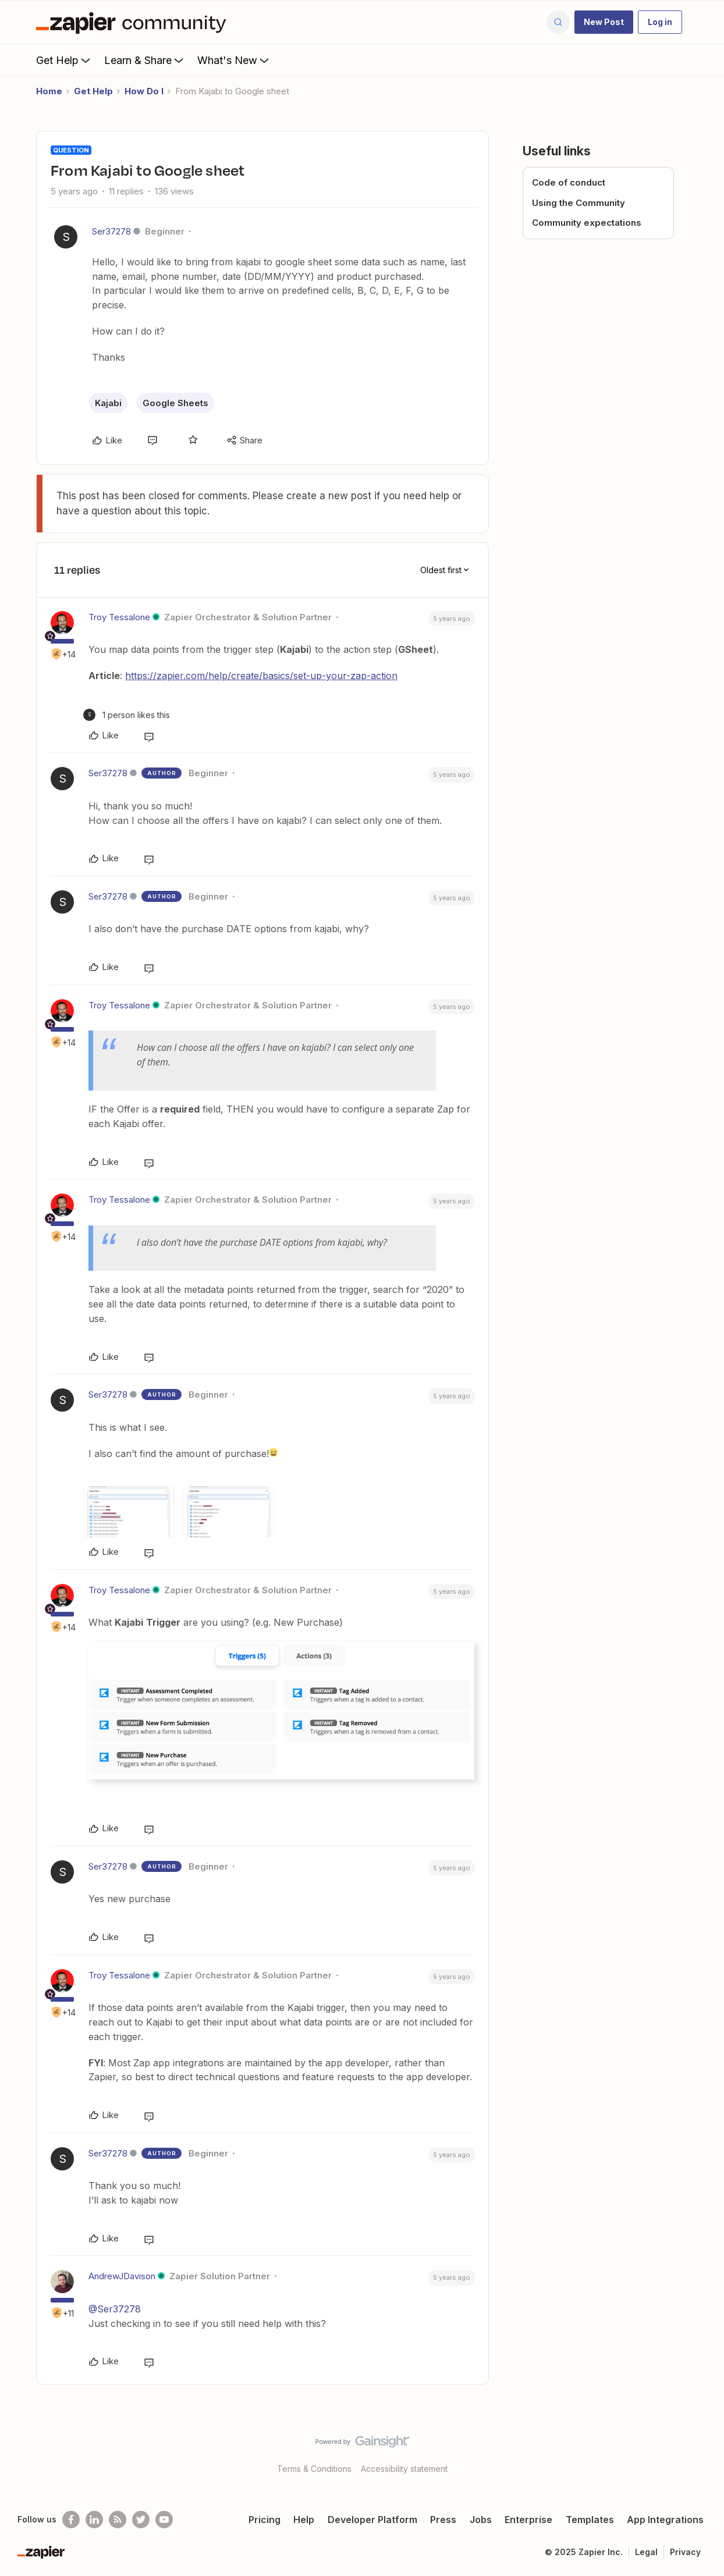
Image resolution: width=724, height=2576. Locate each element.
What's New (234, 60)
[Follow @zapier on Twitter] (141, 2519)
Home (49, 91)
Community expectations (586, 222)
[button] (603, 22)
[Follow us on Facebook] (71, 2519)
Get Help (64, 60)
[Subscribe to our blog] (117, 2519)
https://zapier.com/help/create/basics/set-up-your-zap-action (261, 675)
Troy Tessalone (119, 617)
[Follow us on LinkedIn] (94, 2519)
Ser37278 (111, 231)
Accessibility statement (404, 2469)
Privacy (685, 2552)
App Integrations (665, 2519)
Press (443, 2519)
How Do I (144, 91)
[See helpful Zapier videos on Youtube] (164, 2519)
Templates (590, 2519)
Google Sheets (175, 402)
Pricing (265, 2519)
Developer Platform (372, 2519)
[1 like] (126, 715)
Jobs (481, 2519)
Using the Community (578, 202)
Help (303, 2519)
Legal (646, 2552)
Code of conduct (568, 182)
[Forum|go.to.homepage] (134, 22)
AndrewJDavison (121, 2276)
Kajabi (108, 402)
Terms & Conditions (314, 2469)
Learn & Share (145, 60)
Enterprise (528, 2519)
